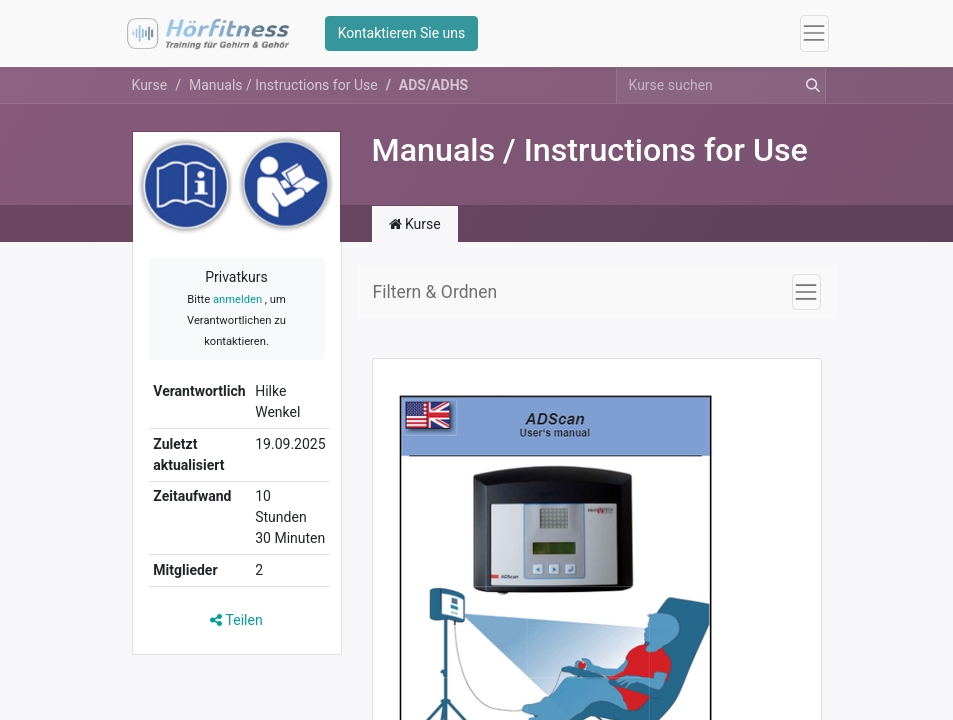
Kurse (150, 85)
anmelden (237, 299)
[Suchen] (809, 85)
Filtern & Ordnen (435, 292)
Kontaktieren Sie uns (402, 33)
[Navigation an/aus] (806, 292)
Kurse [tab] (415, 224)
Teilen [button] (236, 620)
